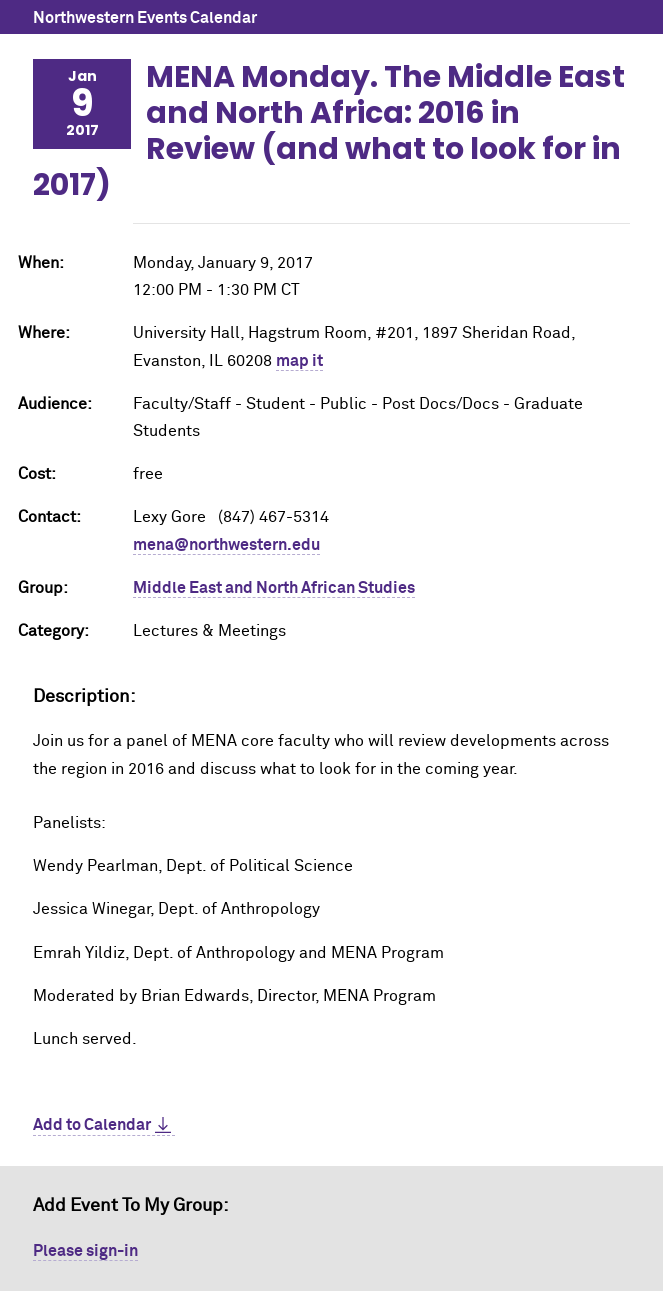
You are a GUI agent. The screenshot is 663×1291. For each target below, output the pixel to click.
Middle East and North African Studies (274, 588)
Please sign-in (85, 1251)
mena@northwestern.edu (226, 545)
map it (299, 361)
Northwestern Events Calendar (145, 18)
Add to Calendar (92, 1125)
